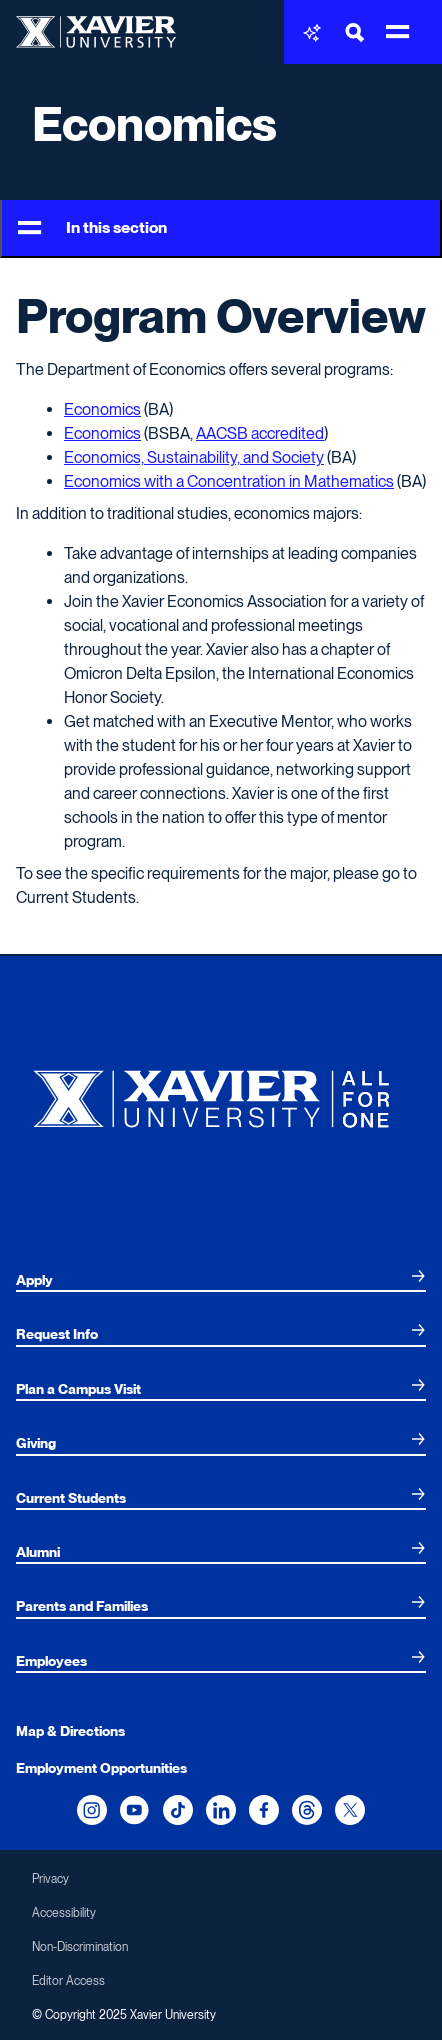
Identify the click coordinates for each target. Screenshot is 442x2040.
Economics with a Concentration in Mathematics (229, 481)
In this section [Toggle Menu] (92, 228)
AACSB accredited (260, 433)
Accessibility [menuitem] (64, 1913)
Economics (154, 124)
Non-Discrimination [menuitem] (80, 1947)
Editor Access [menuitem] (68, 1981)
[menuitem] (221, 1280)
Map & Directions (70, 1731)
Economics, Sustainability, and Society (194, 457)
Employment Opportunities (101, 1768)
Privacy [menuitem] (50, 1879)
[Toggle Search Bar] (355, 32)
